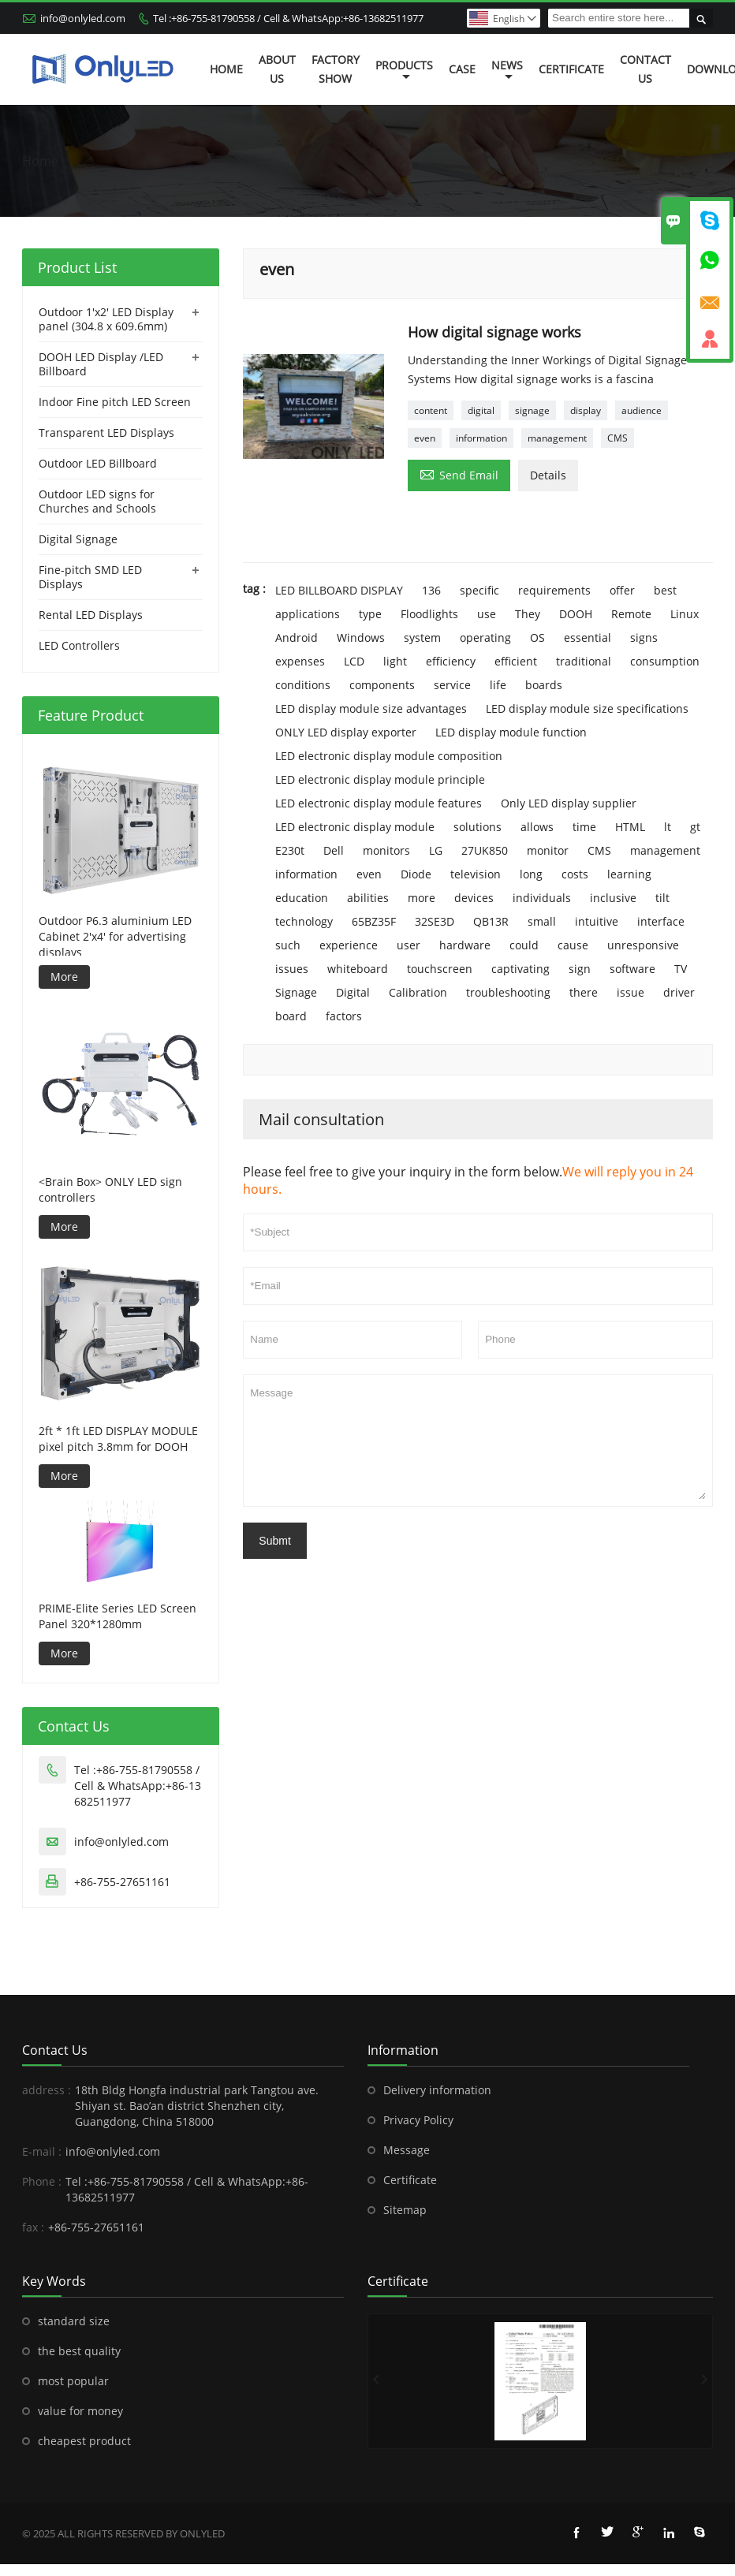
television (475, 874)
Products (404, 70)
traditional (583, 661)
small (542, 921)
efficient (515, 661)
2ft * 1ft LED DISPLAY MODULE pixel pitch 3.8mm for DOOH (118, 1438)
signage (532, 410)
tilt (662, 897)
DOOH (575, 613)
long (531, 874)
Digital (353, 992)
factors (344, 1015)
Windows (361, 637)
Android (296, 637)
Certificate (571, 69)
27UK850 (484, 850)
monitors (386, 850)
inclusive (613, 897)
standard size (74, 2320)
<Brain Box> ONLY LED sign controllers (110, 1189)
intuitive (596, 921)
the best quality (79, 2350)
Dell (333, 850)
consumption (665, 661)
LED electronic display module (355, 826)
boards (543, 684)
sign (580, 968)
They (527, 613)
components (382, 684)
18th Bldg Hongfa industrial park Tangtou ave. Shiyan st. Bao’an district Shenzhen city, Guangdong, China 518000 (197, 2105)
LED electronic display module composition (388, 755)
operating (485, 637)
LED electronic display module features (378, 803)
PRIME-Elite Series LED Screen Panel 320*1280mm (117, 1616)
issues (291, 968)
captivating (520, 968)
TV (680, 968)
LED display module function (511, 732)
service (452, 684)
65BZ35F (374, 921)
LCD (354, 661)
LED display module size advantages (371, 708)
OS (537, 637)
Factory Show (336, 69)
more (421, 897)
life (498, 684)
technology (304, 921)
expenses (300, 661)
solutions (477, 826)
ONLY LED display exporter (345, 732)
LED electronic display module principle (380, 779)
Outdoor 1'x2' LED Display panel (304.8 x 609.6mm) (106, 319)
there (583, 992)
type (370, 613)
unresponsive (643, 945)
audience (641, 410)
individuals (542, 897)
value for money (80, 2410)
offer (622, 590)
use (486, 613)
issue (630, 992)
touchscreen (439, 968)
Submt (274, 1540)
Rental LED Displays (91, 614)
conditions (302, 684)
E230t (289, 850)
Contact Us (645, 69)
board (291, 1015)
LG (435, 850)
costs (575, 874)
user (408, 945)
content (430, 410)
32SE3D (434, 921)
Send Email (459, 474)
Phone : (42, 2181)
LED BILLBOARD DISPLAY (339, 590)
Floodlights (429, 613)
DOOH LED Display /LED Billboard (101, 363)
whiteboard (357, 968)
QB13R (491, 921)
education (301, 897)
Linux (684, 613)
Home (226, 69)
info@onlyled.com (82, 18)
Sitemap (405, 2209)
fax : (33, 2227)
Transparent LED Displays (106, 432)
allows (537, 826)
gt (695, 826)
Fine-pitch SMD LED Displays (90, 576)
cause (573, 945)
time (584, 826)
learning (629, 874)
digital (481, 410)
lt (667, 826)
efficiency (451, 661)
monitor (548, 850)
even (424, 438)
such (287, 945)
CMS (617, 438)
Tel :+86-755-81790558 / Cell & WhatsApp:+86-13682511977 (288, 18)
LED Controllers (79, 645)
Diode (416, 874)
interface (661, 921)
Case (462, 69)
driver (679, 992)
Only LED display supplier (568, 803)
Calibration (418, 992)
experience (348, 945)
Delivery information (437, 2089)
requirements (554, 590)
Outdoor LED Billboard (98, 463)
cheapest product (84, 2440)
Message (478, 1440)
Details (548, 475)
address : (46, 2089)
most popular (73, 2380)
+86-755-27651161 (122, 1881)
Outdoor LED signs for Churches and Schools (97, 501)
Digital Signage (78, 538)
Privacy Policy (418, 2119)
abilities (368, 897)
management (557, 438)
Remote (631, 613)
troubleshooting (508, 992)
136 (431, 590)
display (585, 410)
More (64, 977)
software (632, 968)
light (395, 661)
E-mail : (42, 2151)
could (524, 945)
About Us (277, 69)
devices (474, 897)
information (481, 438)
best (665, 590)
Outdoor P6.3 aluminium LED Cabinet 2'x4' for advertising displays (115, 937)
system (422, 637)
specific (479, 590)
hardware (465, 945)
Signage (296, 992)
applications (307, 613)
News (507, 70)
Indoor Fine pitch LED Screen (115, 401)
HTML (630, 826)
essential (587, 637)
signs (644, 637)
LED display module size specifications (587, 708)
